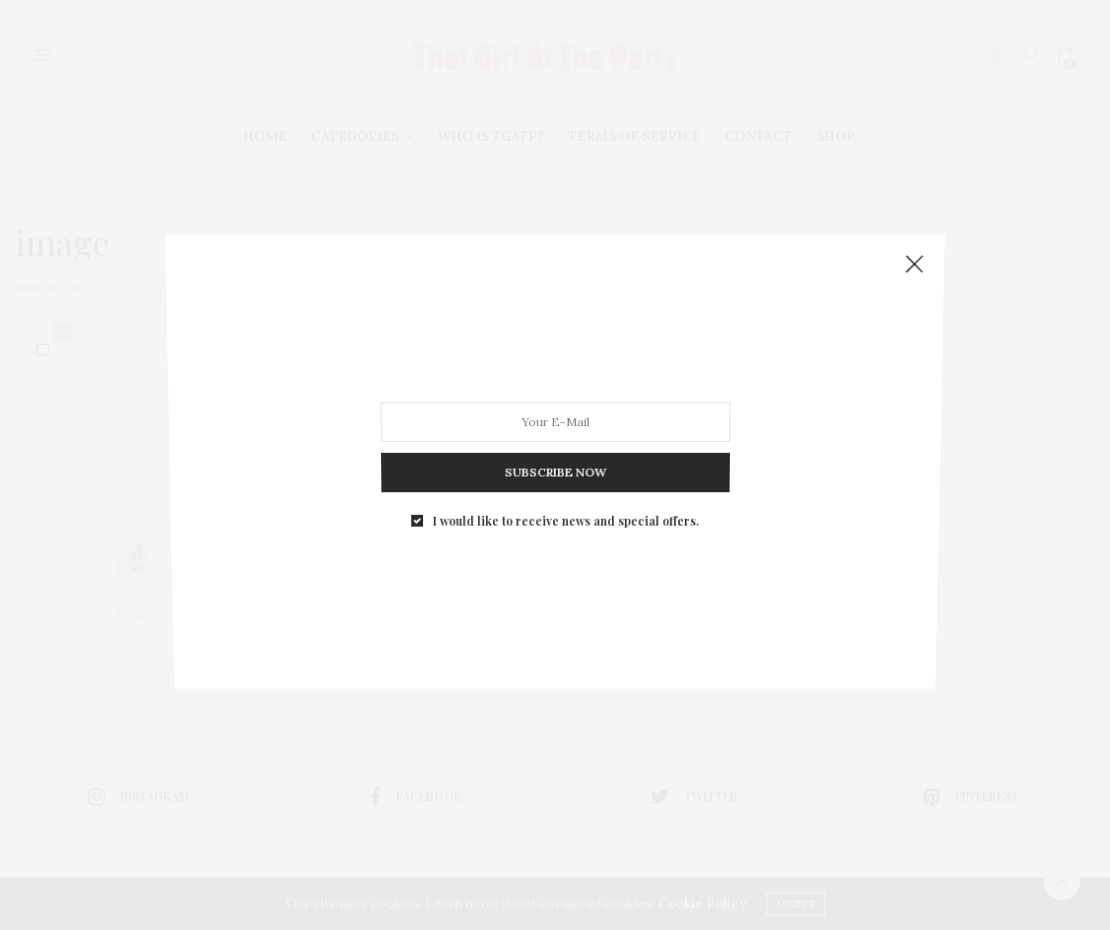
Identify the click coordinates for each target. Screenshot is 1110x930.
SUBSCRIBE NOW (555, 466)
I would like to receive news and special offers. (565, 511)
